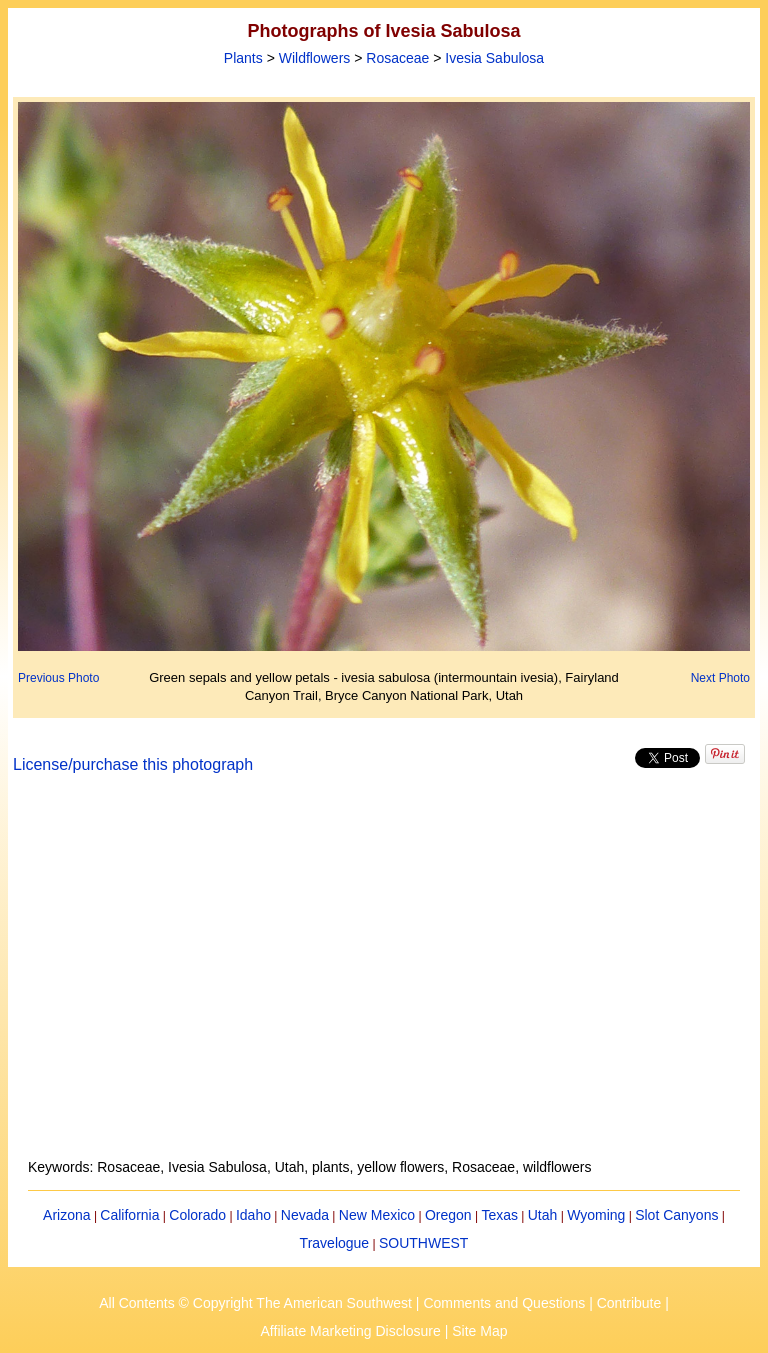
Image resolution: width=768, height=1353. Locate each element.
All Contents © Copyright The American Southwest (255, 1303)
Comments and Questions (504, 1303)
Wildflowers (315, 58)
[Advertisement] (384, 978)
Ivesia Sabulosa (494, 58)
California (129, 1215)
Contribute (629, 1303)
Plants (243, 58)
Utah (543, 1215)
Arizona (66, 1215)
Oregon (448, 1215)
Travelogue (335, 1243)
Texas (499, 1215)
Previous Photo (58, 678)
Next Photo (720, 678)
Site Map (479, 1331)
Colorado (197, 1215)
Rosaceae (397, 58)
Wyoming (596, 1215)
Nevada (305, 1215)
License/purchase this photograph (133, 764)
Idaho (253, 1215)
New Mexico (377, 1215)
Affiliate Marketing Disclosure (351, 1331)
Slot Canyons (676, 1215)
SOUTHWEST (423, 1243)
